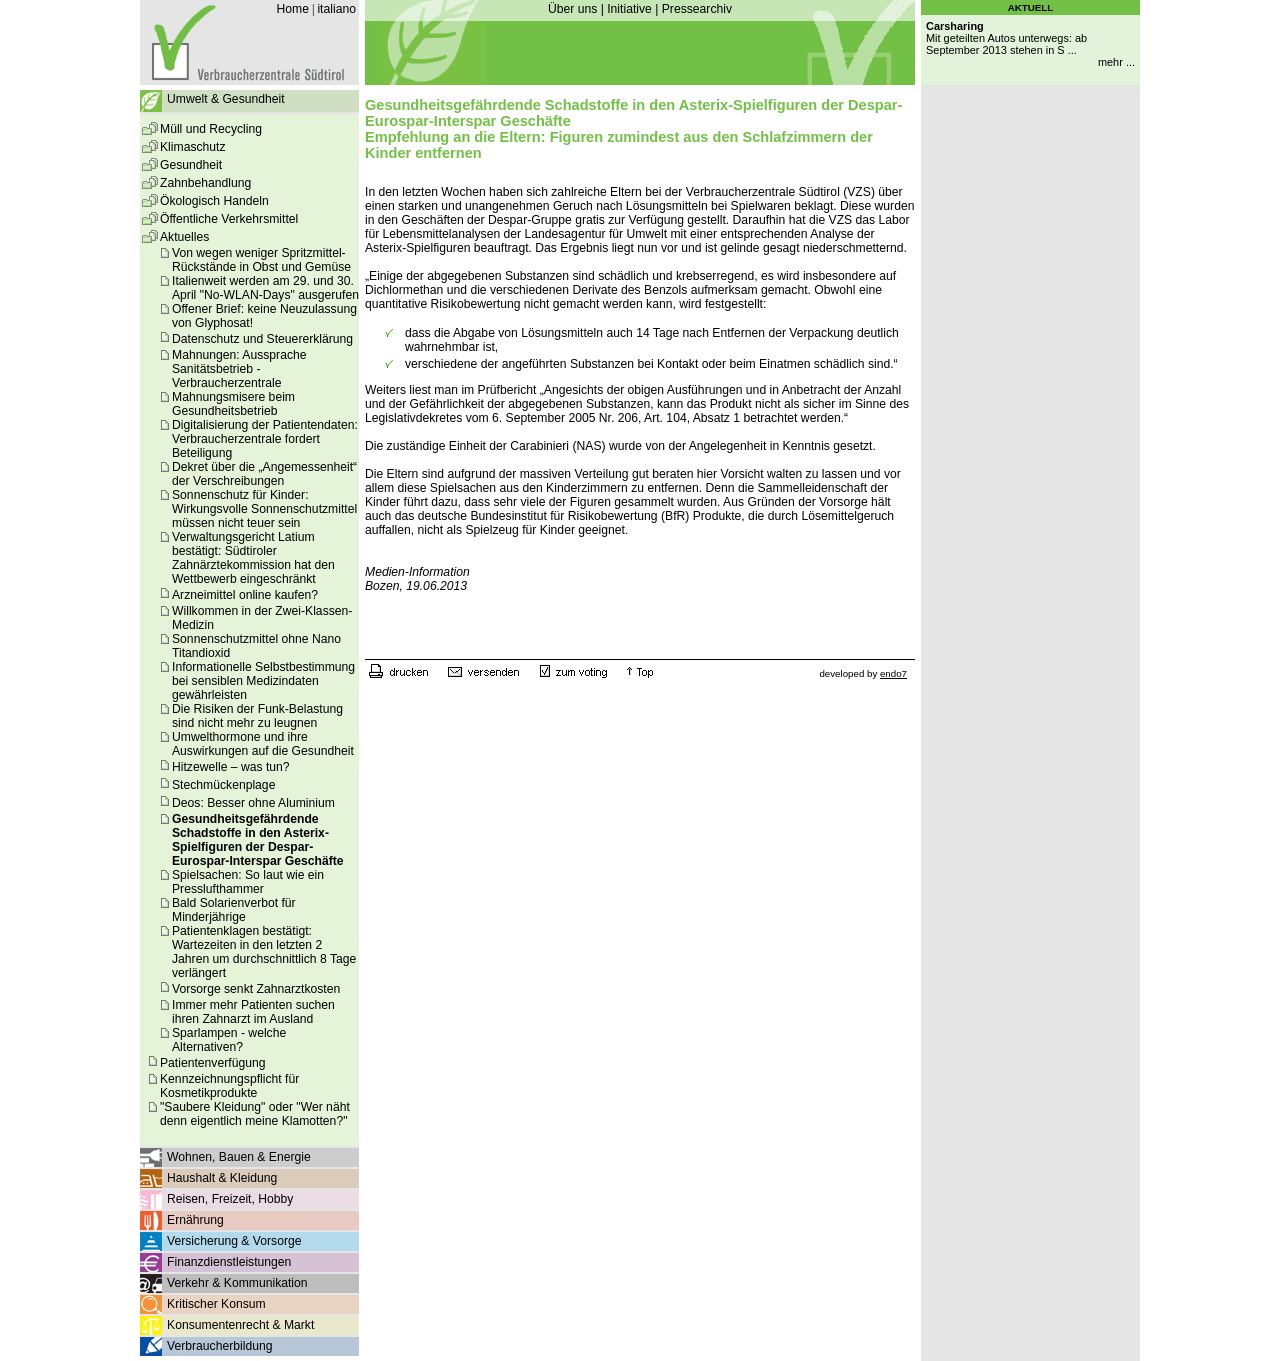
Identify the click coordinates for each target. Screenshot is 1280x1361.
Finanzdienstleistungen (229, 1262)
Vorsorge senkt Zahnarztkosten (256, 989)
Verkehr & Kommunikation (237, 1283)
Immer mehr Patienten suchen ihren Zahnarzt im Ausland (253, 1012)
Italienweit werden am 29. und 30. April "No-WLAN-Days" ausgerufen (265, 288)
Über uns (572, 9)
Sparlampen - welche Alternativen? (229, 1040)
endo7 (893, 673)
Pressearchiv (697, 9)
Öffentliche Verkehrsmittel (229, 219)
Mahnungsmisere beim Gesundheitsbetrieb (233, 404)
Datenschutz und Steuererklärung (262, 339)
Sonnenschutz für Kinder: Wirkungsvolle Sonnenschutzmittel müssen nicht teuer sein (264, 509)
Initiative (629, 9)
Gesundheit (191, 165)
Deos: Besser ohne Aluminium (253, 803)
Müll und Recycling (211, 129)
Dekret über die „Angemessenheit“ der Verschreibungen (264, 474)
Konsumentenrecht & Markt (240, 1325)
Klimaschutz (193, 147)
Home (292, 9)
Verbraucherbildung (219, 1346)
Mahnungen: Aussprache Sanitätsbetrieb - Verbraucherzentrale (239, 369)
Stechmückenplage (223, 785)
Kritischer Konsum (216, 1304)
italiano (336, 9)
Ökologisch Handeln (214, 201)
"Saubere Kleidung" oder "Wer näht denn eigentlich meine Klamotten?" (255, 1114)
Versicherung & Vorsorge (234, 1241)
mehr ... (1116, 62)
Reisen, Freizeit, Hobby (230, 1199)
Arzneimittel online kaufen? (245, 595)
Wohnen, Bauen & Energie (239, 1157)
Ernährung (195, 1220)
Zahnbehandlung (205, 183)
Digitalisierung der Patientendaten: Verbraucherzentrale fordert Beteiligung (265, 439)
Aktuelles (184, 237)
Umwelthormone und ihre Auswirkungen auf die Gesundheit (263, 744)
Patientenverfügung (212, 1063)
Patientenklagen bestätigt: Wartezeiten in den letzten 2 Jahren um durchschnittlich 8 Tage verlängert (264, 952)
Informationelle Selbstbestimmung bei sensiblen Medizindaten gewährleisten (263, 681)
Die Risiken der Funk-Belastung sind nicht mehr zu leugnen (257, 716)
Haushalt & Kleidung (222, 1178)
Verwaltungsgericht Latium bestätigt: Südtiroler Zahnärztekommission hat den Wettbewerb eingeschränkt (253, 558)
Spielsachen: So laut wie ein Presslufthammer (248, 882)
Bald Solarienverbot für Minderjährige (234, 910)
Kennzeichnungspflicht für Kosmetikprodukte (229, 1086)
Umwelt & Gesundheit (226, 99)
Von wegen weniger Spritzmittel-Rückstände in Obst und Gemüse (261, 260)
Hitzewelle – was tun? (231, 767)
